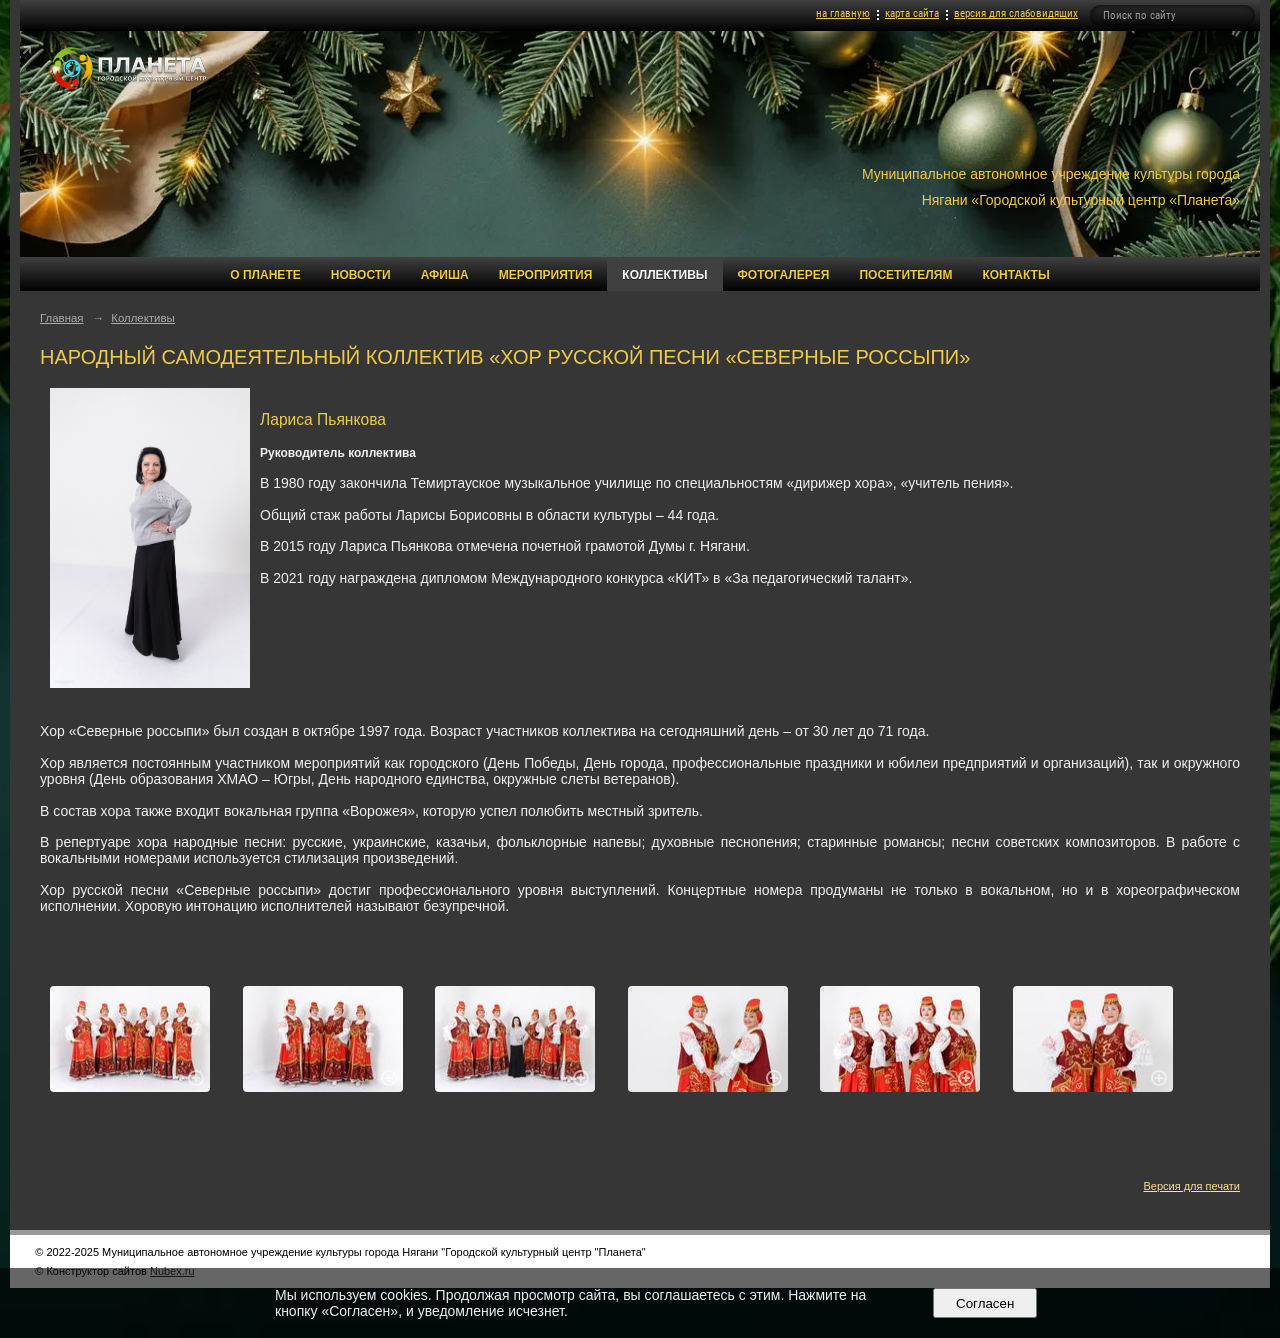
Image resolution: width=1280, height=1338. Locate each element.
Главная (62, 318)
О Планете (265, 275)
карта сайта (912, 13)
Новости (361, 275)
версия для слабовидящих (1016, 13)
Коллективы (664, 275)
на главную (843, 13)
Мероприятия (546, 275)
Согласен (985, 1303)
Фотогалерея (784, 275)
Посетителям (905, 275)
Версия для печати (1191, 1186)
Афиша (445, 275)
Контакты (1015, 275)
